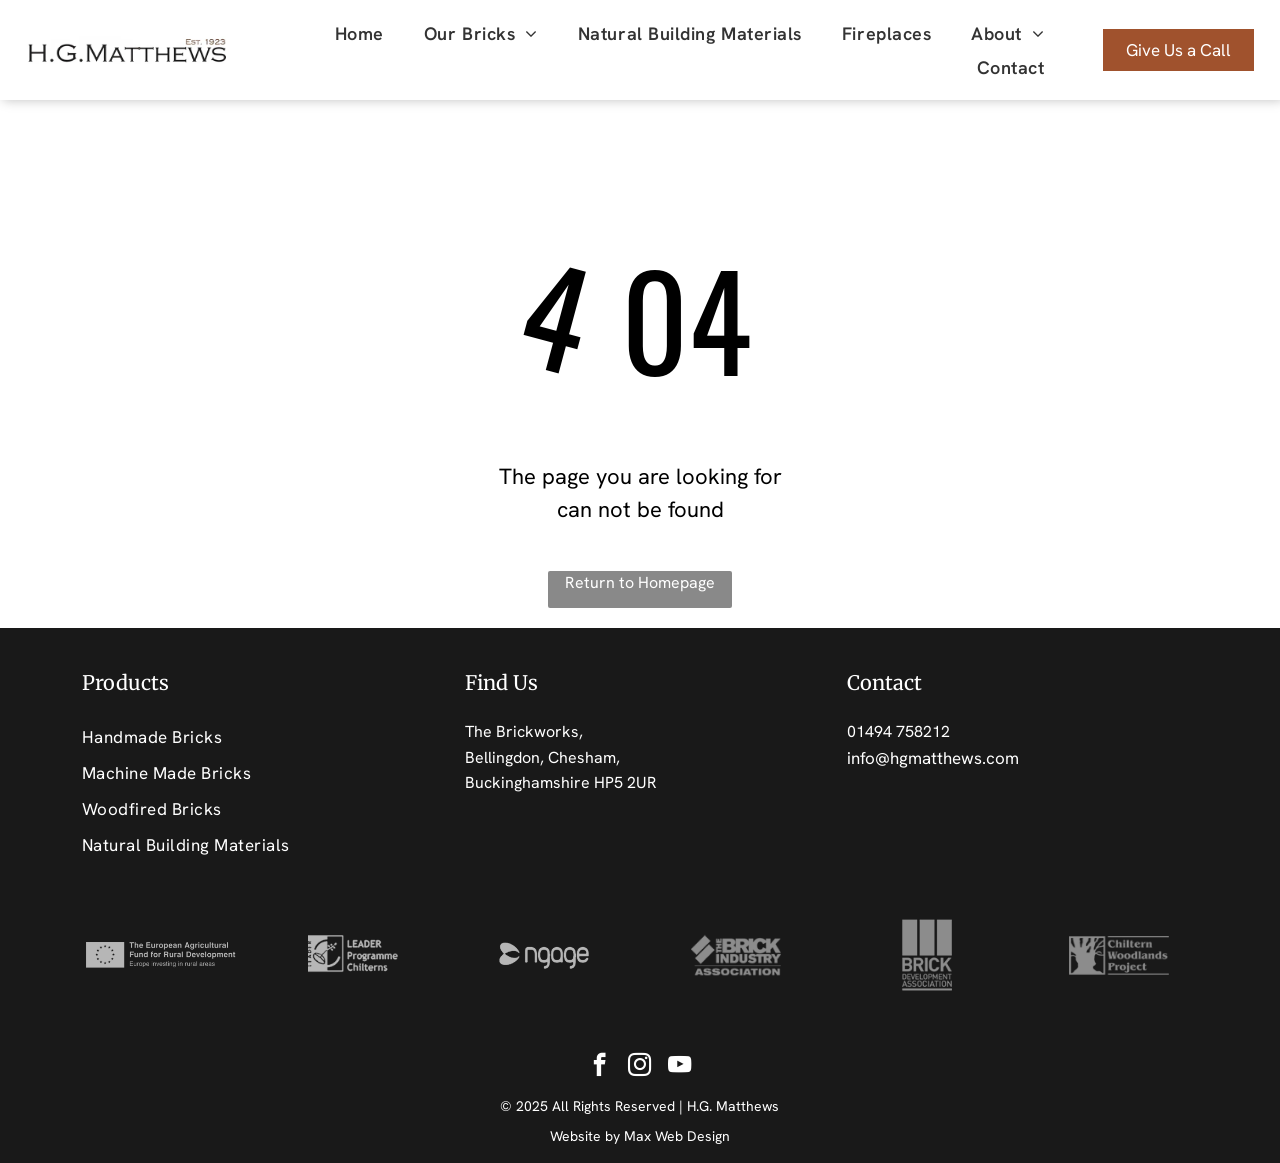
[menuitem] (359, 33)
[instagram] (639, 1067)
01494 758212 (898, 731)
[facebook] (599, 1067)
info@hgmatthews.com (933, 758)
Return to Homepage (640, 582)
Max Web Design (677, 1136)
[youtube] (679, 1067)
